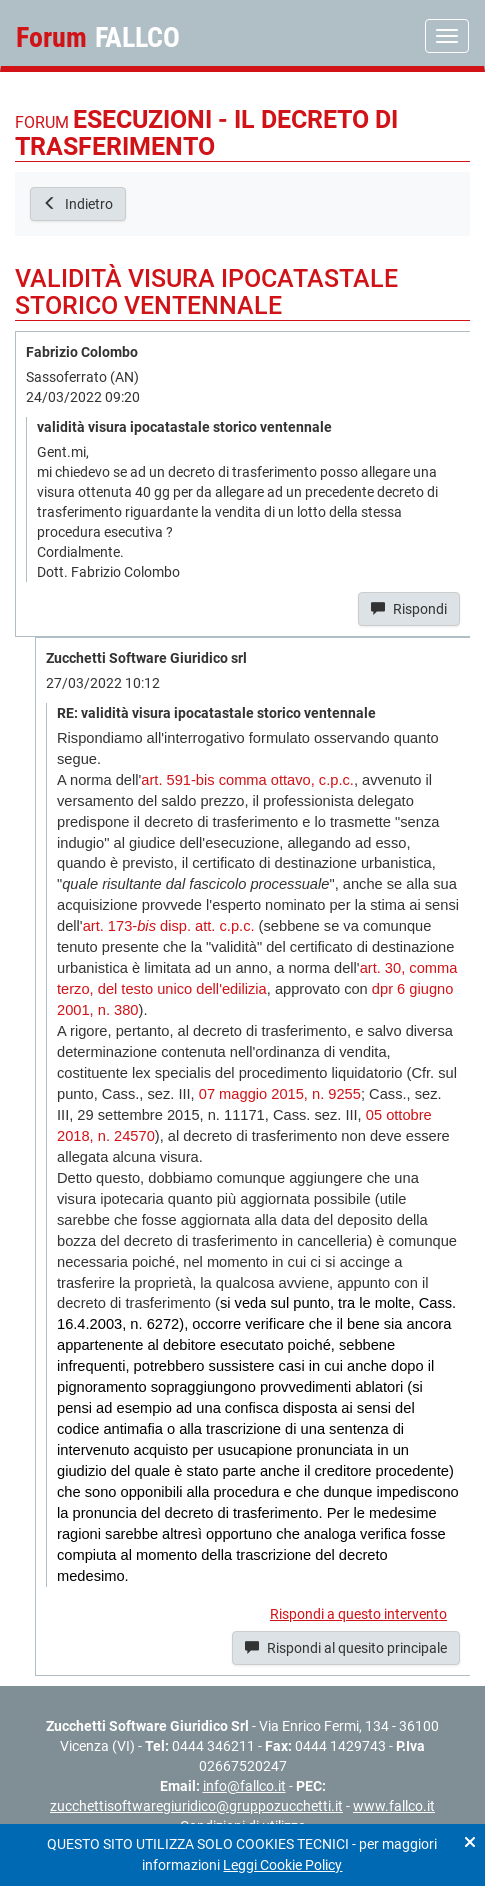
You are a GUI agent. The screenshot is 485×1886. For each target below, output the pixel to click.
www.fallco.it (394, 1806)
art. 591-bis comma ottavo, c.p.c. (247, 780)
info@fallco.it (244, 1786)
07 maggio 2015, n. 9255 (280, 1094)
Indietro (78, 204)
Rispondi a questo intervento (358, 1614)
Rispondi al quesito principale (346, 1648)
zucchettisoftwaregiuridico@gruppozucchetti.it (196, 1806)
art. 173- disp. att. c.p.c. (169, 926)
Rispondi (409, 609)
